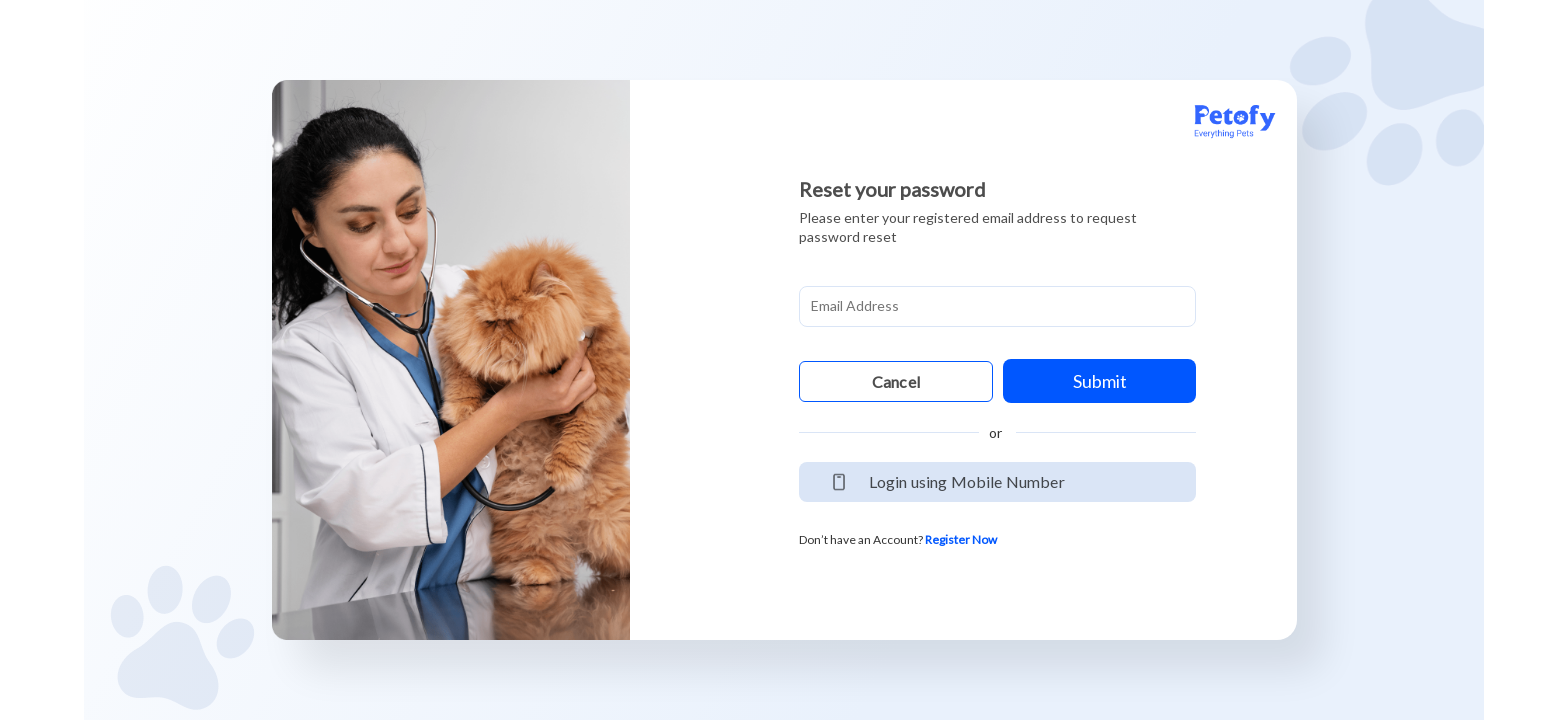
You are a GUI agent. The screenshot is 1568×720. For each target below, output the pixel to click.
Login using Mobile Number (967, 481)
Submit (1100, 381)
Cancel (896, 381)
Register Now (961, 539)
